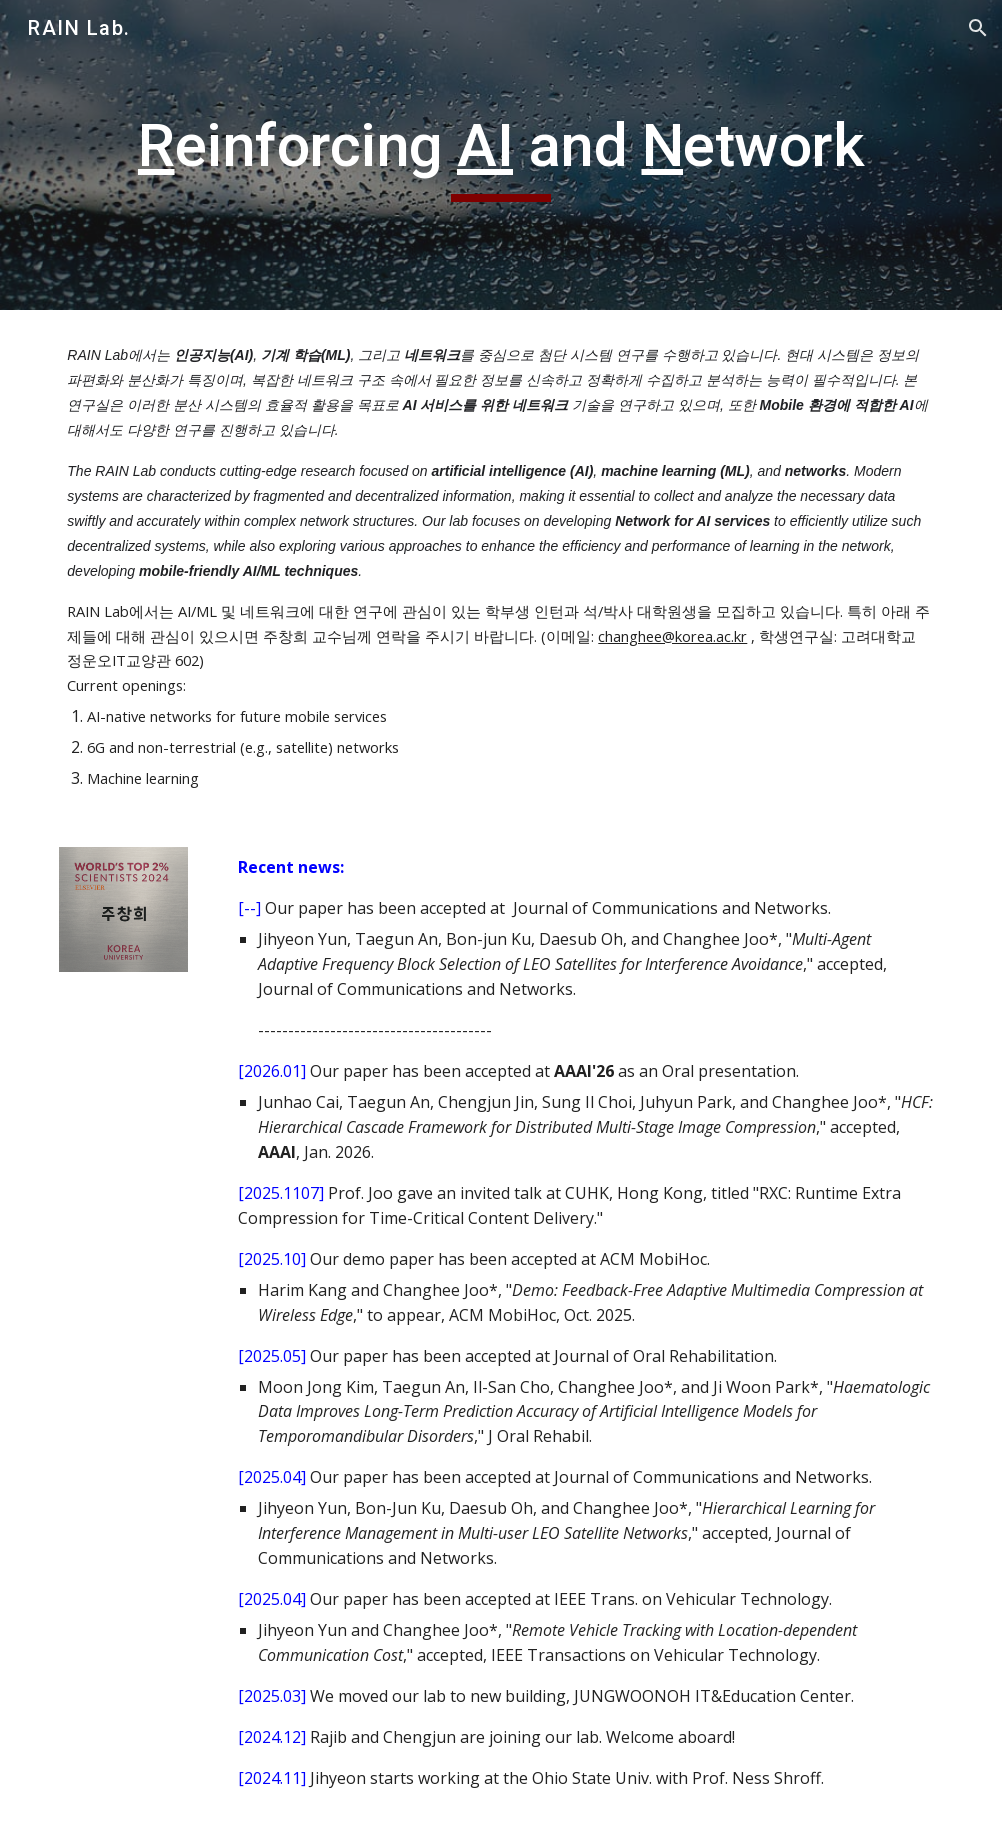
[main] (500, 155)
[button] (978, 28)
